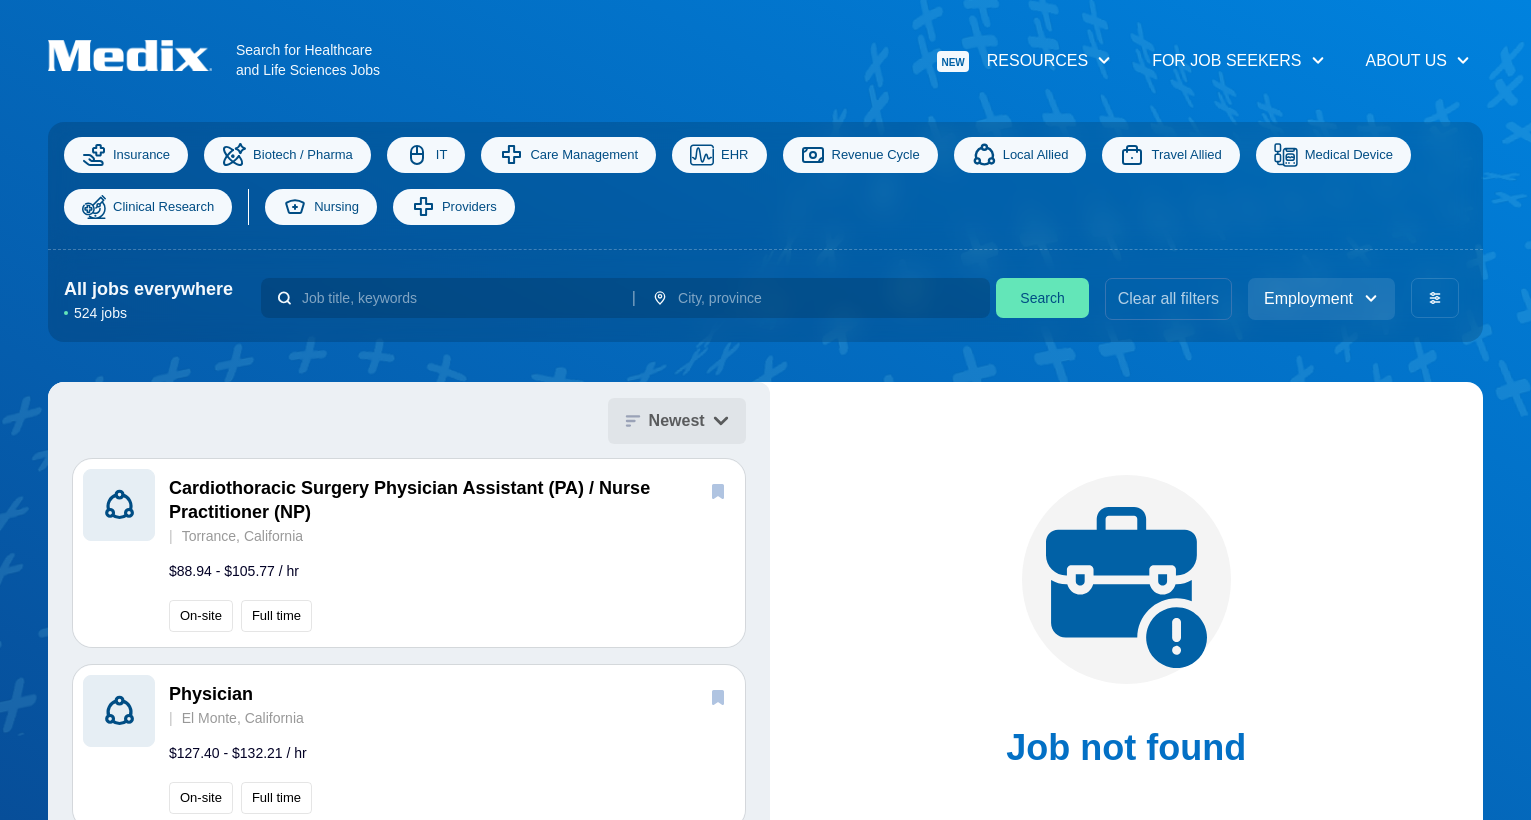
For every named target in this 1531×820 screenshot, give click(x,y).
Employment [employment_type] (1321, 298)
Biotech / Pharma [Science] (287, 155)
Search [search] (1042, 298)
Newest (677, 420)
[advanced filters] (1435, 298)
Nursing (321, 207)
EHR (719, 155)
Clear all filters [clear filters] (1168, 298)
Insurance (126, 155)
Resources (1024, 61)
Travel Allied (1170, 155)
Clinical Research (148, 207)
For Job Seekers (1238, 60)
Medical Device (1333, 155)
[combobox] (459, 298)
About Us (1419, 60)
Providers (454, 207)
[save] (718, 491)
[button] (409, 553)
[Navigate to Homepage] (142, 55)
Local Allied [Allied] (1020, 155)
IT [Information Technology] (426, 155)
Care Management (568, 155)
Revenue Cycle (860, 155)
